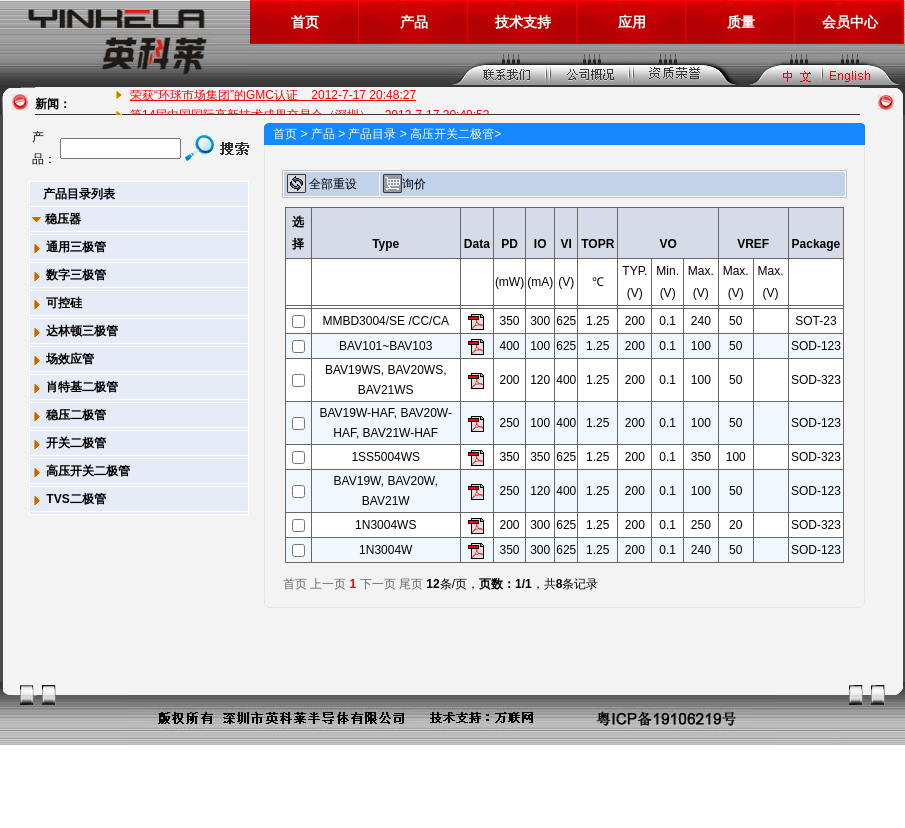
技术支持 (523, 22)
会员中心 (850, 22)
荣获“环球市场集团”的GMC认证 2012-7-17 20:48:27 (273, 95)
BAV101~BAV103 (385, 346)
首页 (305, 22)
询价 (404, 184)
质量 (741, 22)
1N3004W (385, 550)
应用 (632, 22)
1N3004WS (385, 525)
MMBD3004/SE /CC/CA (385, 321)
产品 (414, 22)
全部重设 (322, 184)
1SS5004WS (385, 457)
